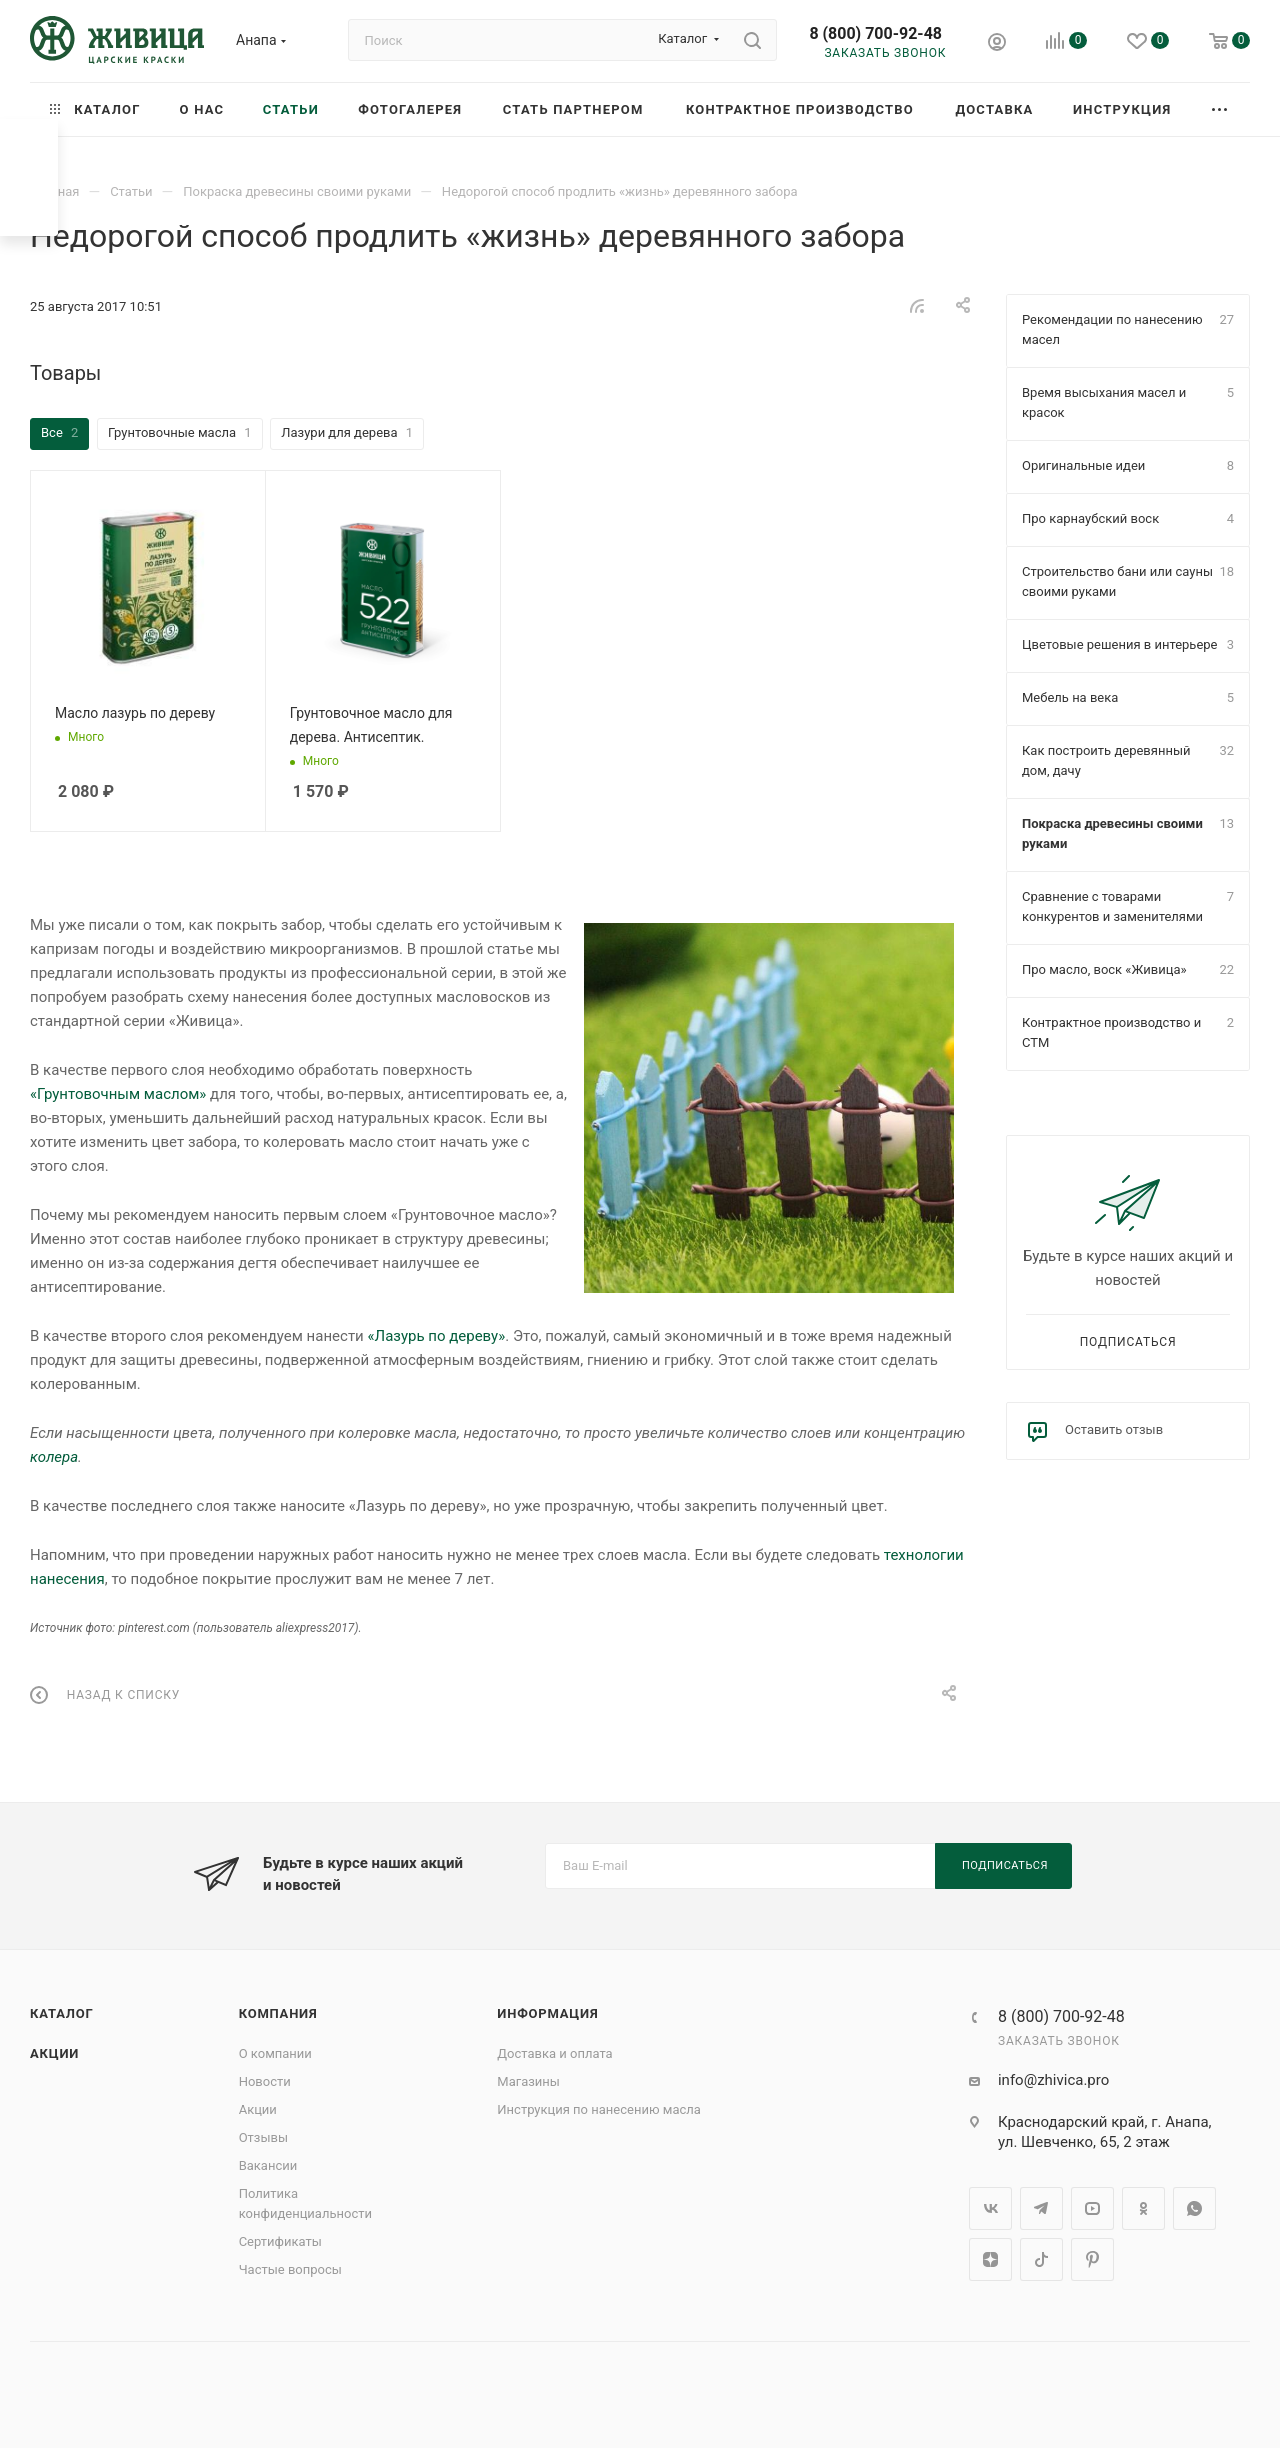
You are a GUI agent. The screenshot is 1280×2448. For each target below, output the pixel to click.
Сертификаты (280, 2241)
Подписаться (1128, 1342)
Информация (547, 2013)
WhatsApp (1194, 2208)
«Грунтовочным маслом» (118, 1094)
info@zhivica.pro (1053, 2080)
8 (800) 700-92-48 (875, 33)
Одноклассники (1143, 2208)
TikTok (1041, 2259)
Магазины (528, 2081)
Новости (265, 2081)
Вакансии (268, 2165)
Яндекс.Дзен (990, 2259)
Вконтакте (990, 2208)
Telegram (1041, 2208)
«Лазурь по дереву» (436, 1336)
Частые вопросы (290, 2269)
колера (54, 1457)
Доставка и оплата (554, 2053)
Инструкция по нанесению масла (599, 2109)
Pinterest (1092, 2259)
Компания (278, 2013)
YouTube (1092, 2208)
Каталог (62, 2013)
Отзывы (263, 2137)
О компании (275, 2053)
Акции (54, 2053)
